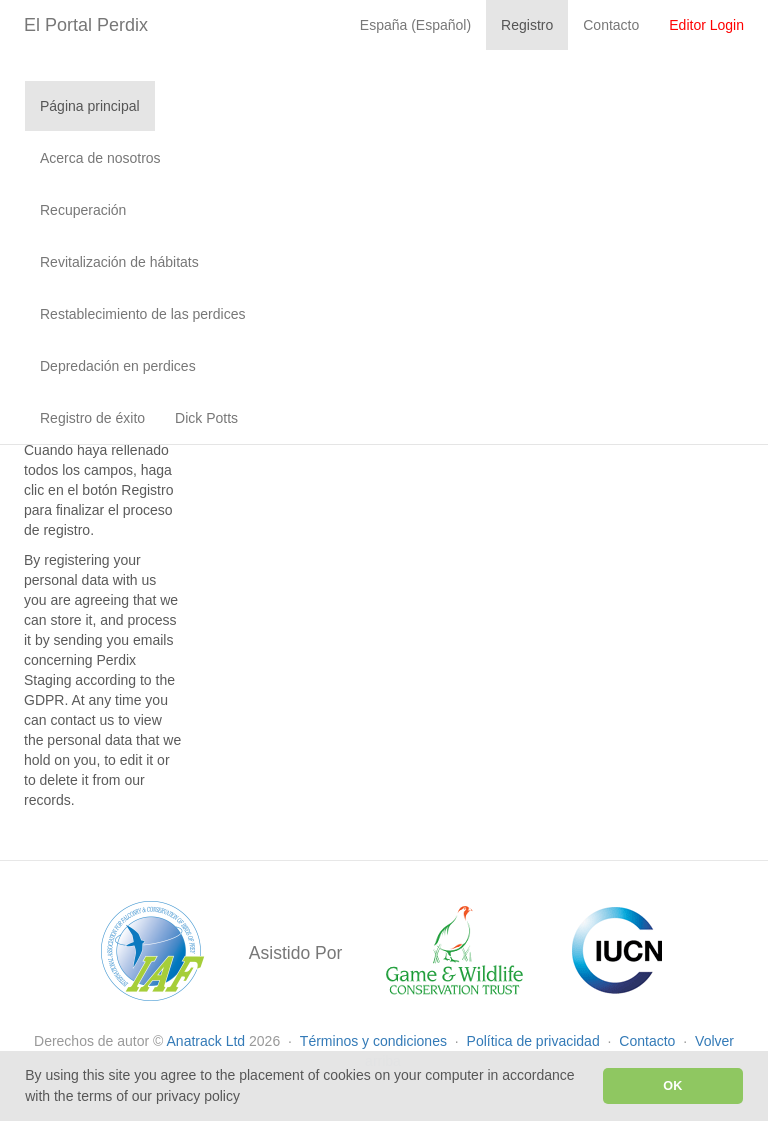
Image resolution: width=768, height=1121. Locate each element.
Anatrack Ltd (206, 1041)
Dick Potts (206, 418)
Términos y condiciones (375, 1041)
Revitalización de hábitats (119, 262)
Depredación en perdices (118, 366)
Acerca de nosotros (100, 158)
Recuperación (83, 210)
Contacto (649, 1041)
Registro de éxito (92, 418)
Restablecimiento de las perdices (142, 314)
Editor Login (706, 25)
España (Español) (415, 25)
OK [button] (672, 1086)
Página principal (90, 106)
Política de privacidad (535, 1041)
